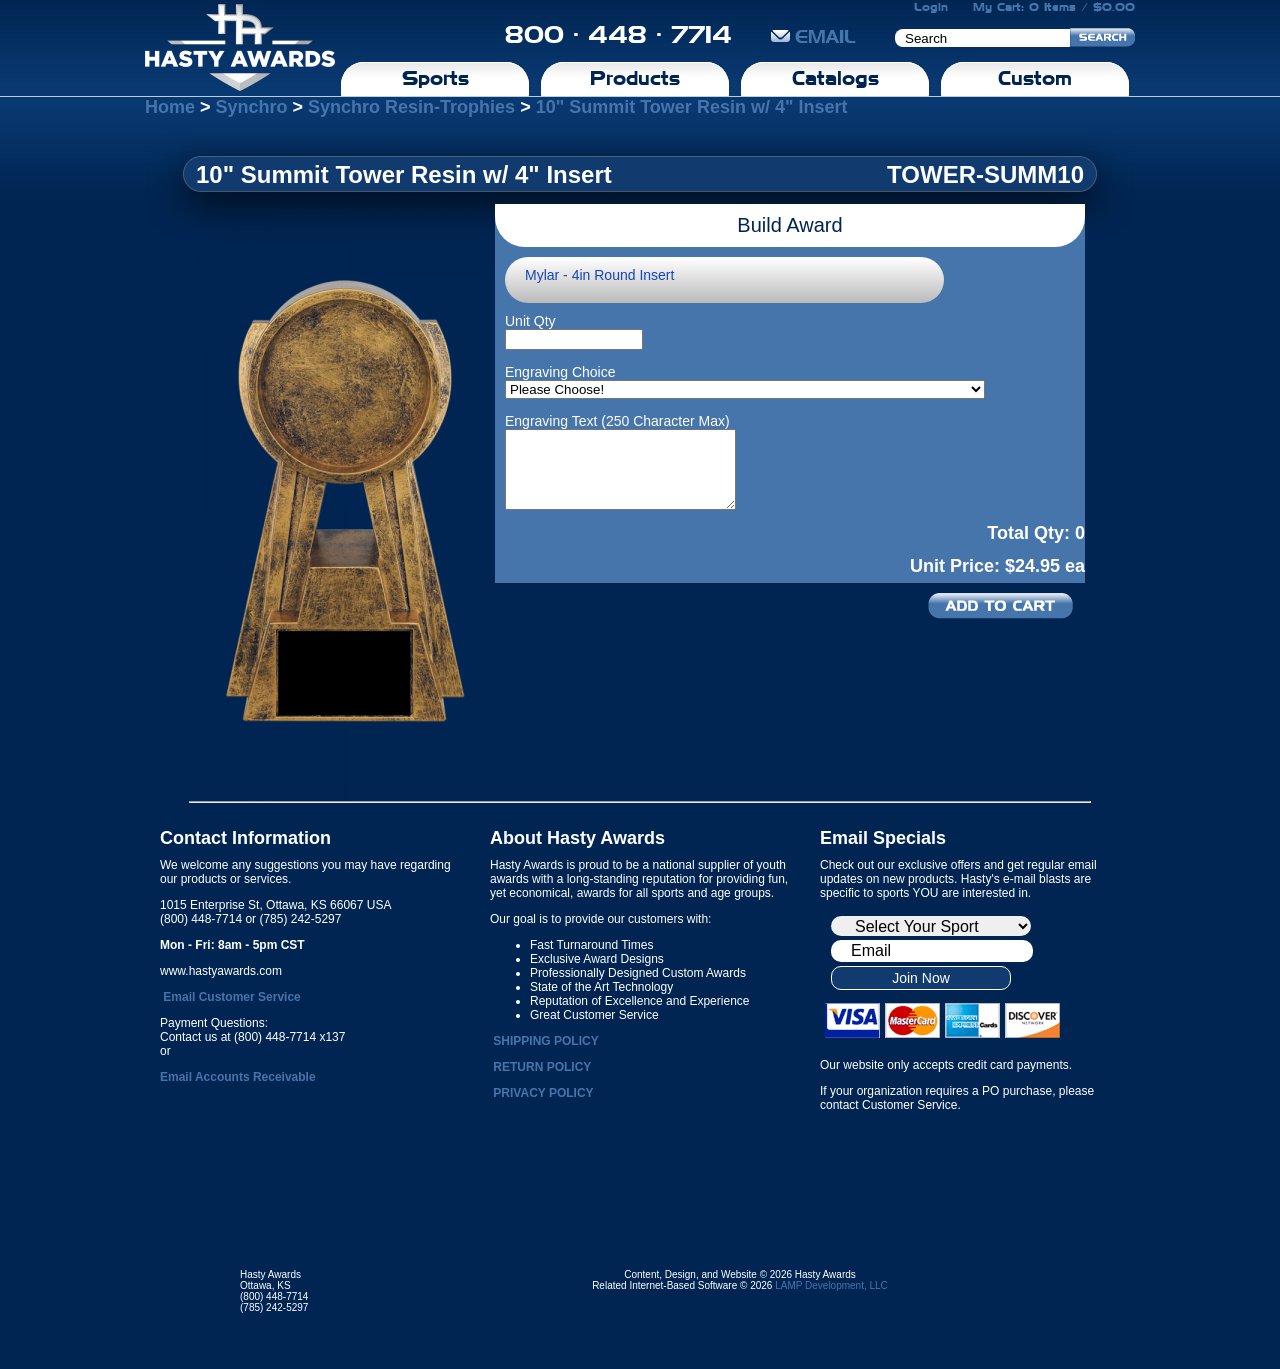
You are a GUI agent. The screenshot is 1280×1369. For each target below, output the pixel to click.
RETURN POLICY (542, 1067)
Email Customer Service (231, 997)
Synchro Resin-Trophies (411, 107)
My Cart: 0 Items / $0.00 (1054, 7)
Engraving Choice (560, 372)
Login (931, 7)
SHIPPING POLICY (545, 1041)
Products (635, 78)
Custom (1035, 78)
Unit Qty (530, 321)
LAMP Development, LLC (831, 1285)
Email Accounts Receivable (238, 1077)
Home (170, 107)
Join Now (921, 978)
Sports (435, 78)
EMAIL (813, 36)
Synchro (252, 107)
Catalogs (835, 78)
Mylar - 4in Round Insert (599, 275)
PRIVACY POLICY (543, 1093)
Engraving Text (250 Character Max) (617, 421)
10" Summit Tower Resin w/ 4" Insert (692, 107)
